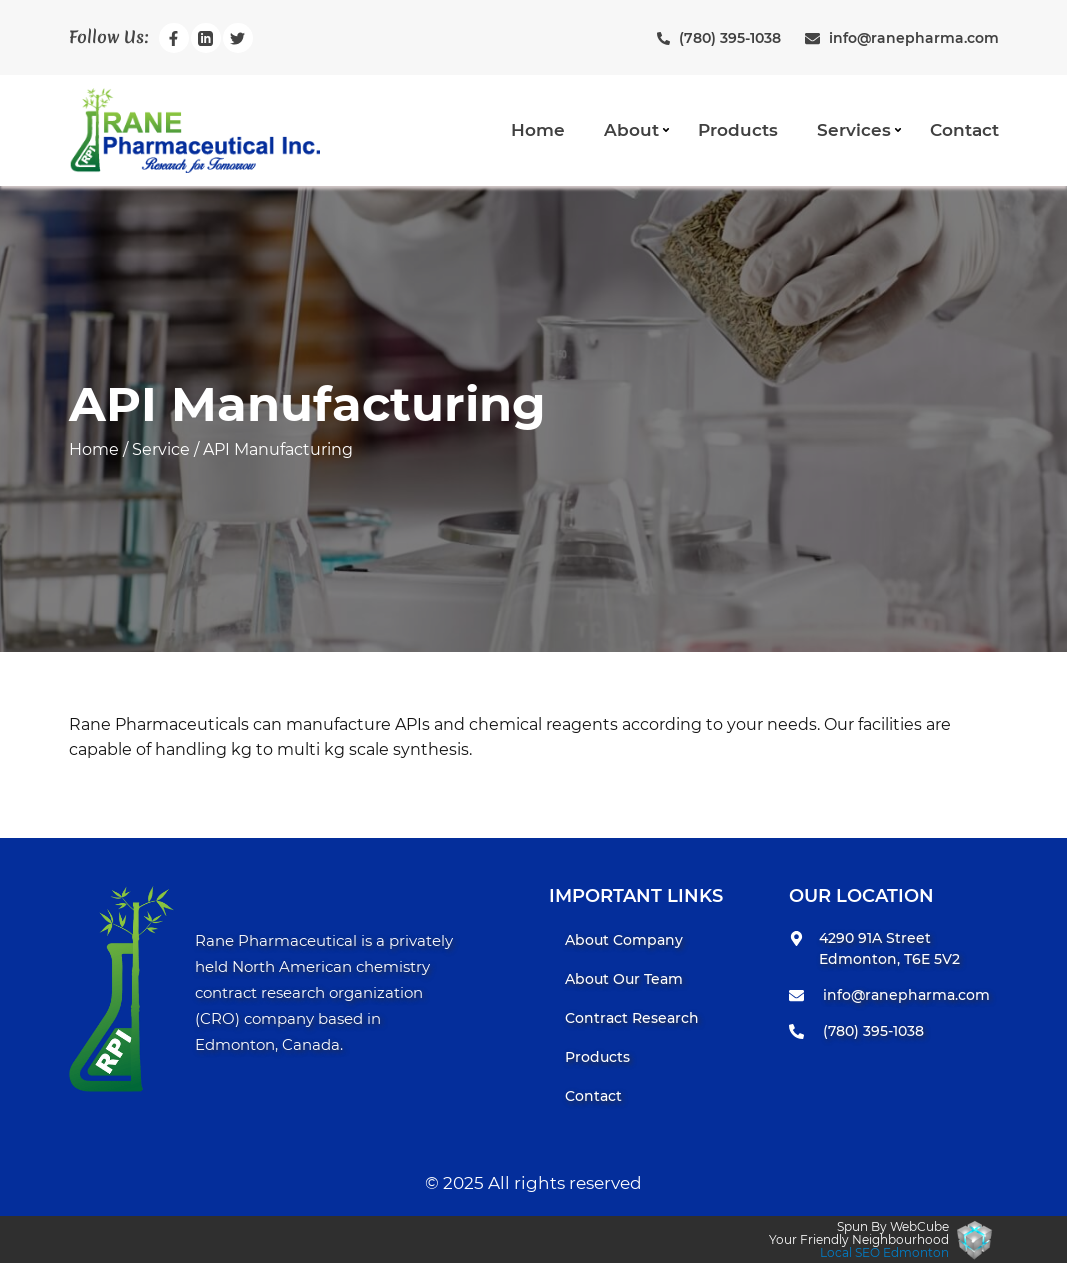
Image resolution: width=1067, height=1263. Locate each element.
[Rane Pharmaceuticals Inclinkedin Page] (206, 38)
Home (538, 130)
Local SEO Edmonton (884, 1252)
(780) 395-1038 (873, 1031)
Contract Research (632, 1018)
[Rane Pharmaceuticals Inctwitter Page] (238, 38)
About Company (624, 940)
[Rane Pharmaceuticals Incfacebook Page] (174, 38)
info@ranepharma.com (906, 995)
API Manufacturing (278, 449)
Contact (964, 130)
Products (738, 130)
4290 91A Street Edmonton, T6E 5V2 (889, 948)
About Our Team (624, 979)
